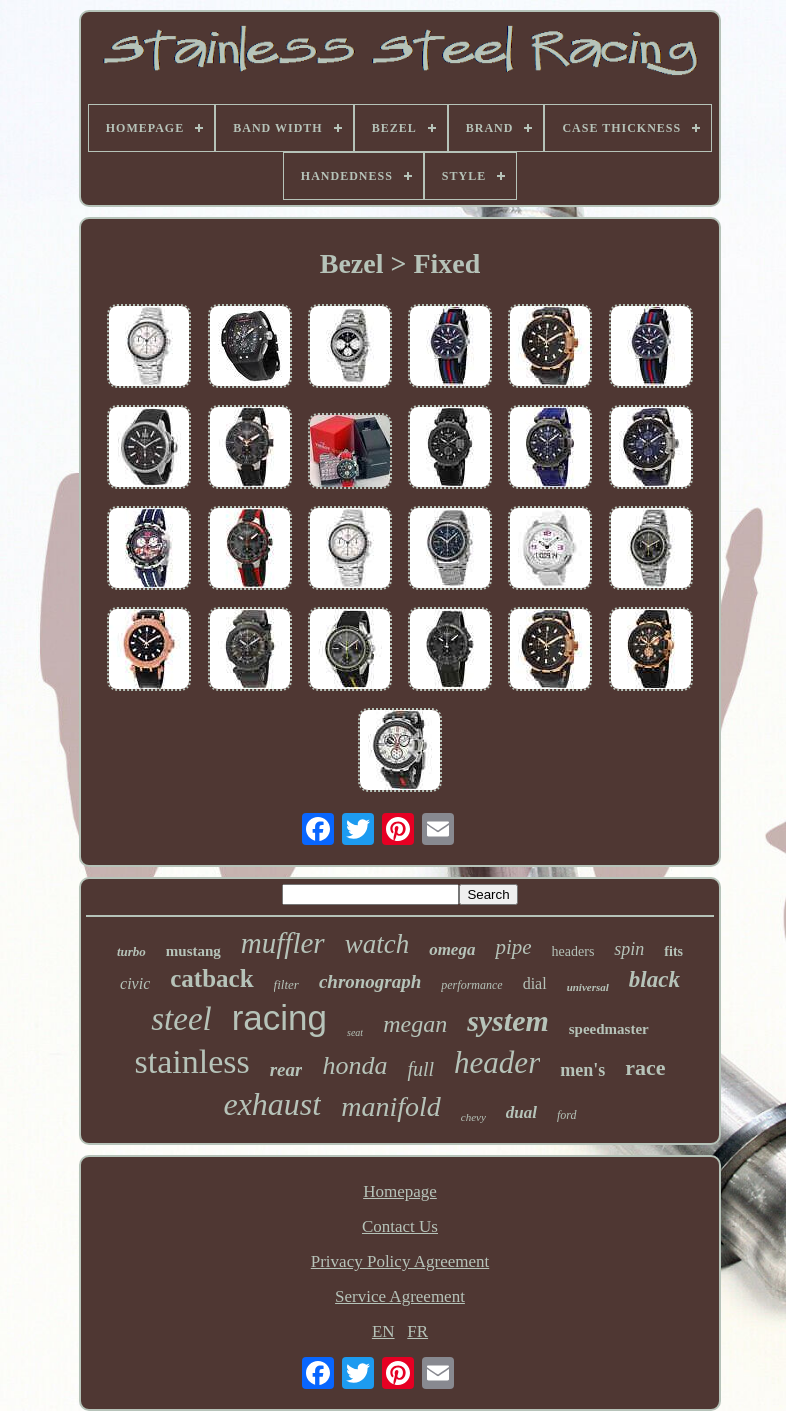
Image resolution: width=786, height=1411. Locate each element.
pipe (513, 947)
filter (286, 984)
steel (181, 1019)
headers (573, 951)
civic (135, 983)
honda (354, 1065)
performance (471, 985)
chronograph (370, 981)
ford (567, 1115)
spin (629, 949)
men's (582, 1070)
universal (588, 987)
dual (521, 1112)
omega (452, 949)
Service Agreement (400, 1296)
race (645, 1067)
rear (286, 1069)
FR (417, 1331)
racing (279, 1017)
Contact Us (400, 1226)
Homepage (400, 1191)
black (654, 979)
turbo (131, 951)
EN (383, 1331)
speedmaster (609, 1029)
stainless (191, 1061)
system (508, 1020)
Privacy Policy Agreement (400, 1261)
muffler (283, 943)
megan (415, 1024)
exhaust (272, 1104)
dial (535, 983)
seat (355, 1032)
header (497, 1062)
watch (377, 944)
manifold (391, 1106)
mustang (193, 951)
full (420, 1069)
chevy (473, 1117)
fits (673, 951)
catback (211, 978)
